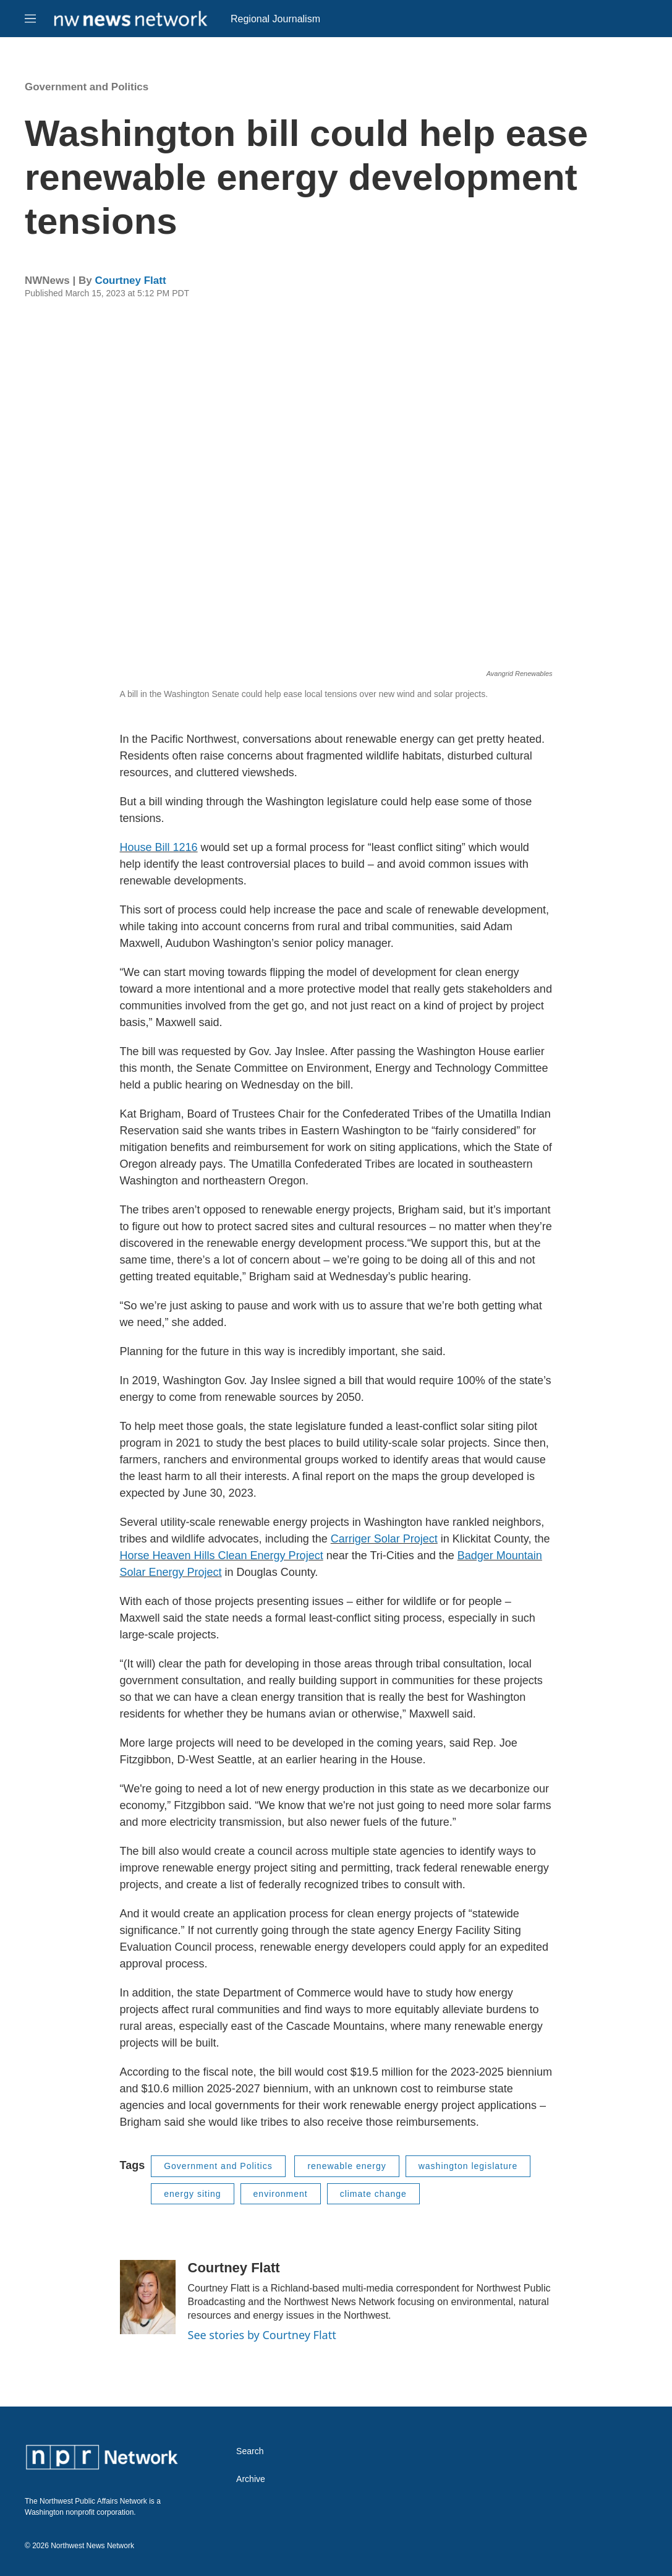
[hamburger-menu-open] (30, 18)
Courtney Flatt (130, 280)
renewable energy (346, 2166)
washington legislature (468, 2166)
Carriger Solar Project (384, 1539)
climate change (373, 2194)
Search (249, 2451)
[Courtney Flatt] (148, 2297)
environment (280, 2194)
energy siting (192, 2194)
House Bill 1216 (159, 847)
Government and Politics (86, 87)
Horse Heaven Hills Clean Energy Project (221, 1555)
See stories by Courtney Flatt (262, 2334)
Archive (250, 2479)
